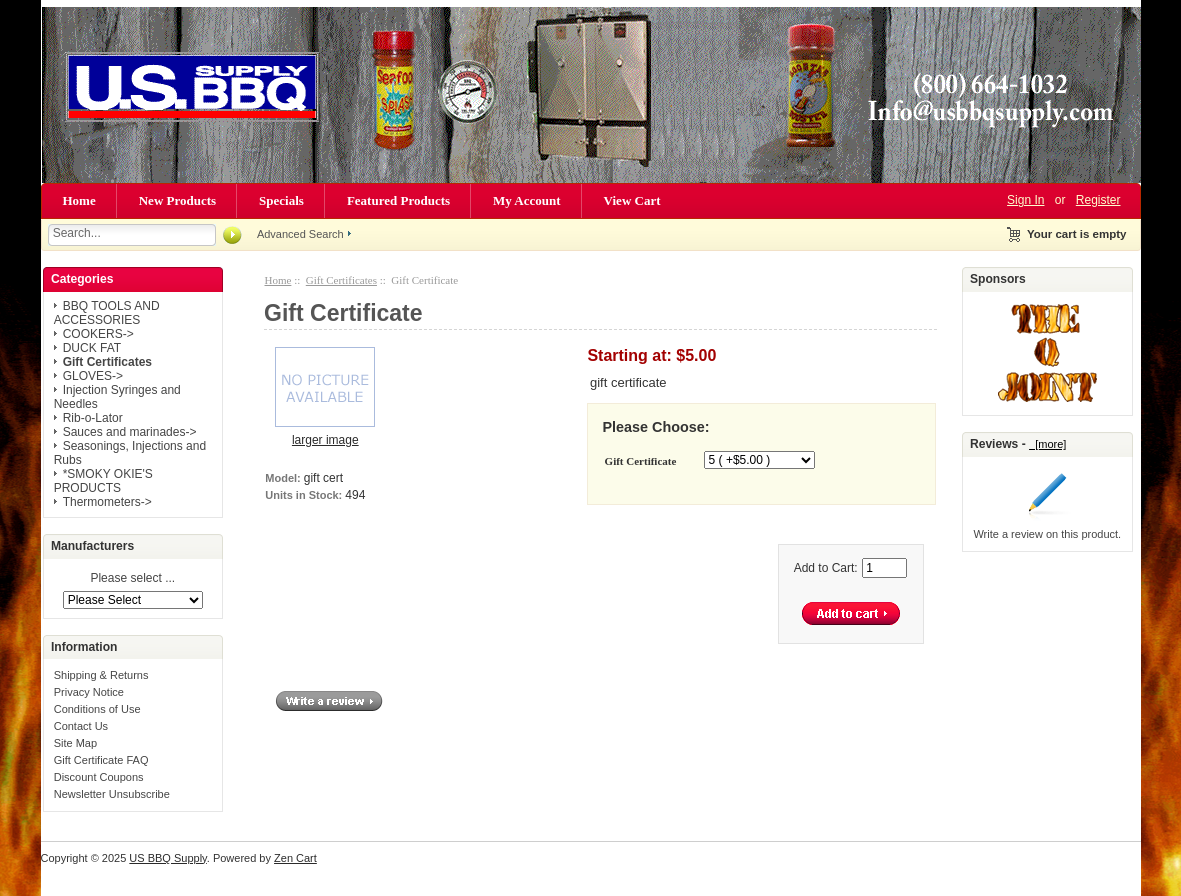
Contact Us (81, 726)
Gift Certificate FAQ (101, 760)
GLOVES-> (93, 376)
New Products (177, 200)
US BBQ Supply (167, 858)
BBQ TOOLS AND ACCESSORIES (107, 313)
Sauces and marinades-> (130, 432)
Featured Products (398, 200)
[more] (1047, 444)
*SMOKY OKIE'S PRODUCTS (103, 481)
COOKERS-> (98, 334)
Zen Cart (295, 858)
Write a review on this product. (1047, 534)
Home (79, 200)
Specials (281, 200)
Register (1098, 200)
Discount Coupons (99, 777)
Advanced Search (300, 234)
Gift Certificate (641, 461)
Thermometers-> (107, 502)
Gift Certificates (341, 280)
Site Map (75, 743)
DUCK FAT (92, 348)
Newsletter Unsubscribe (112, 794)
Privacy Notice (89, 692)
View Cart (632, 200)
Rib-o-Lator (93, 418)
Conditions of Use (97, 709)
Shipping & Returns (101, 675)
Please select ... (132, 579)
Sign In (1025, 200)
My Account (527, 200)
